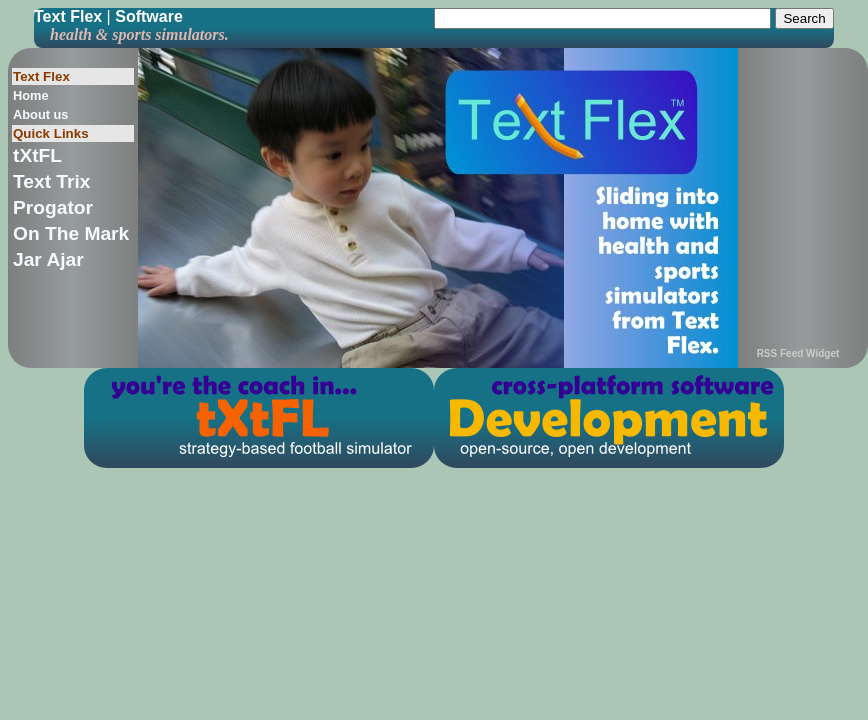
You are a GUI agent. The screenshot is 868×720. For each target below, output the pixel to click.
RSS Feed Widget (798, 353)
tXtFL (37, 155)
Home (31, 95)
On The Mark (71, 233)
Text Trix (52, 181)
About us (40, 114)
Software (149, 16)
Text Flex (68, 16)
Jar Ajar (48, 259)
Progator (53, 207)
